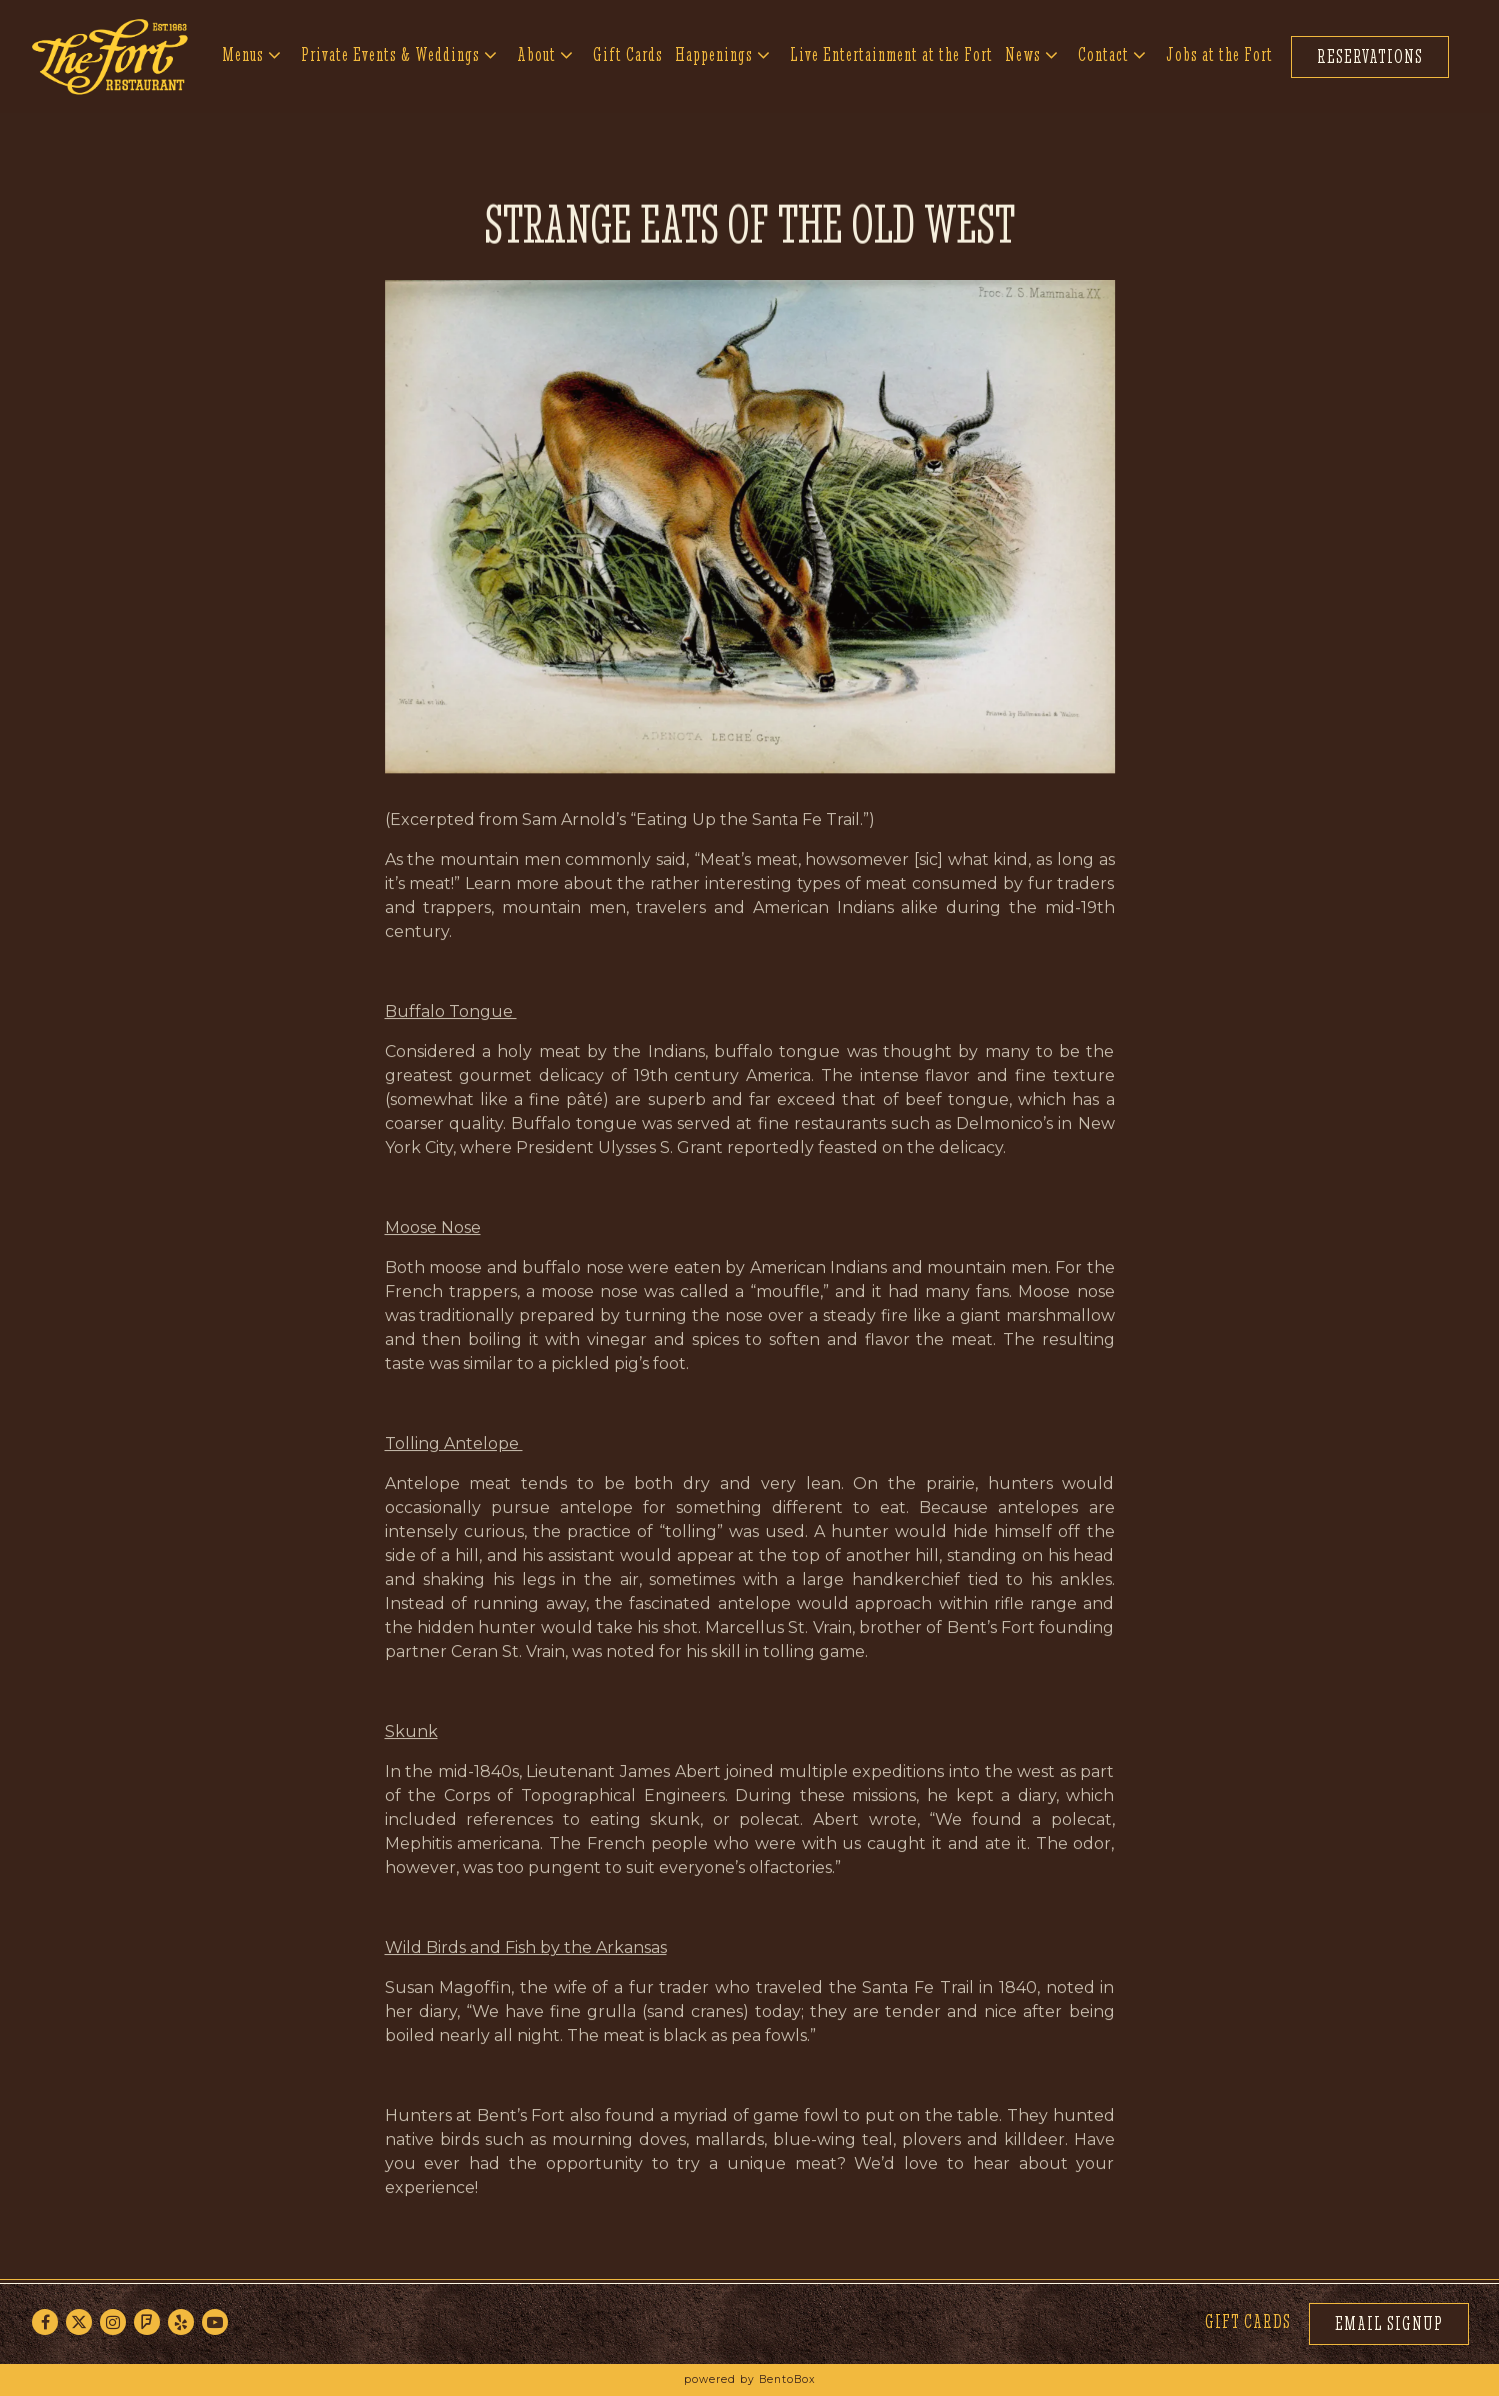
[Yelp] (181, 2322)
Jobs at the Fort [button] (1219, 54)
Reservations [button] (1370, 56)
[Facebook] (45, 2322)
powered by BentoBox (750, 2379)
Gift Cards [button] (628, 54)
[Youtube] (215, 2322)
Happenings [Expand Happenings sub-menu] (724, 52)
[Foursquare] (147, 2322)
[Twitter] (79, 2322)
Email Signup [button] (1389, 2323)
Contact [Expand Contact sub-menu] (1113, 52)
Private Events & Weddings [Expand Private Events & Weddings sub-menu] (400, 52)
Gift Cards (1248, 2321)
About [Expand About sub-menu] (546, 52)
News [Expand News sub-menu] (1033, 52)
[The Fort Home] (110, 56)
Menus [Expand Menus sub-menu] (253, 52)
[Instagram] (113, 2322)
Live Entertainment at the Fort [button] (891, 54)
